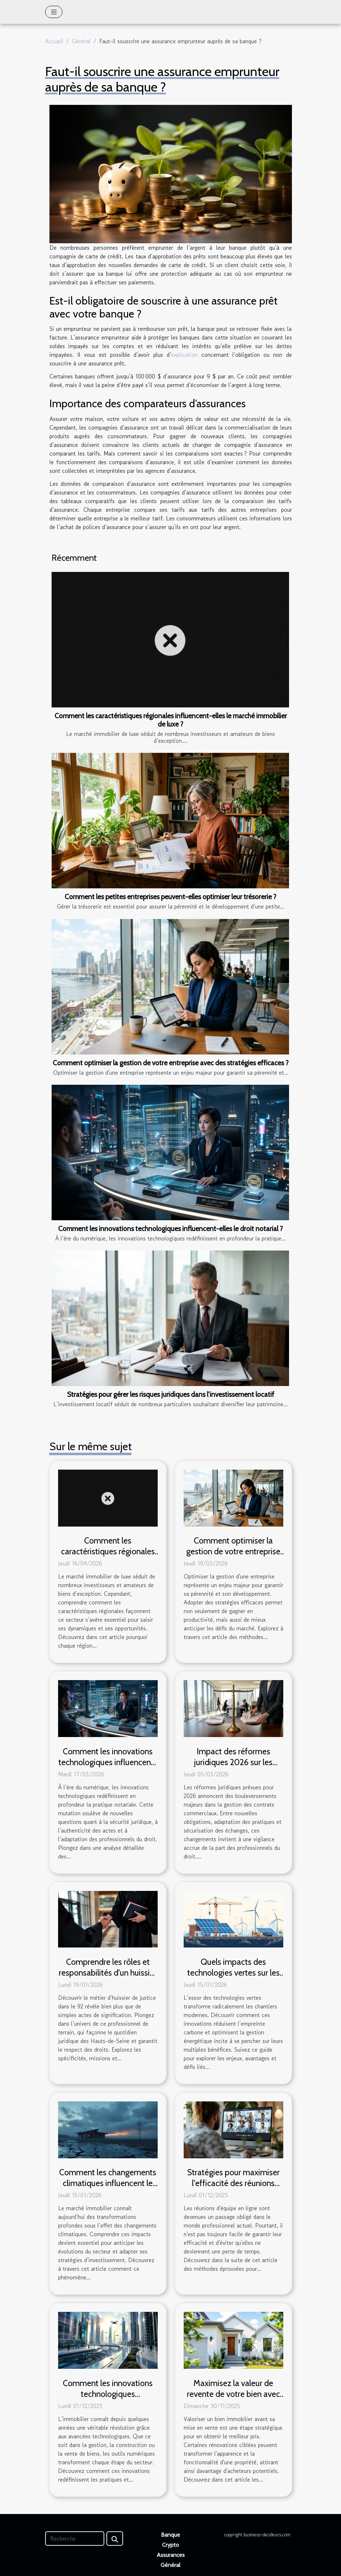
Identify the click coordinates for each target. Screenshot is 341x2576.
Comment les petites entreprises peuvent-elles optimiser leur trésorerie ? (170, 896)
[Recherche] (74, 2538)
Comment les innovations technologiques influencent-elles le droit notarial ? (170, 1228)
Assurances (171, 2554)
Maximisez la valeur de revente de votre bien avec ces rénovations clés (233, 2394)
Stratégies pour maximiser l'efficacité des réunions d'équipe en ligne (233, 2183)
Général (81, 41)
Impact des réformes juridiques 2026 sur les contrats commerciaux (233, 1762)
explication (184, 354)
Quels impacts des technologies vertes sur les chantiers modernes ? (233, 1973)
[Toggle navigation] (54, 12)
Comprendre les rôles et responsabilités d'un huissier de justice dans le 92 (108, 1973)
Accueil (54, 41)
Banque (170, 2534)
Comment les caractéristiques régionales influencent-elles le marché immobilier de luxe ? (170, 719)
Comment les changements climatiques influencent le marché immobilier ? (107, 2183)
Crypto (170, 2544)
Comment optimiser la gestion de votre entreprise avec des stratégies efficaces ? (171, 1062)
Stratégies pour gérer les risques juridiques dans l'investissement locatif (170, 1394)
